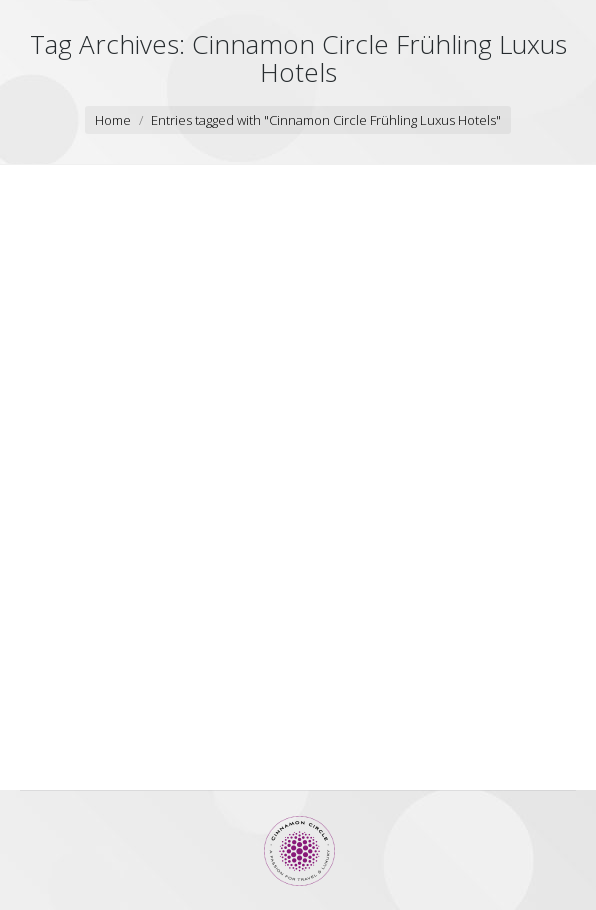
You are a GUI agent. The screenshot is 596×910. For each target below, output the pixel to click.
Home (113, 120)
